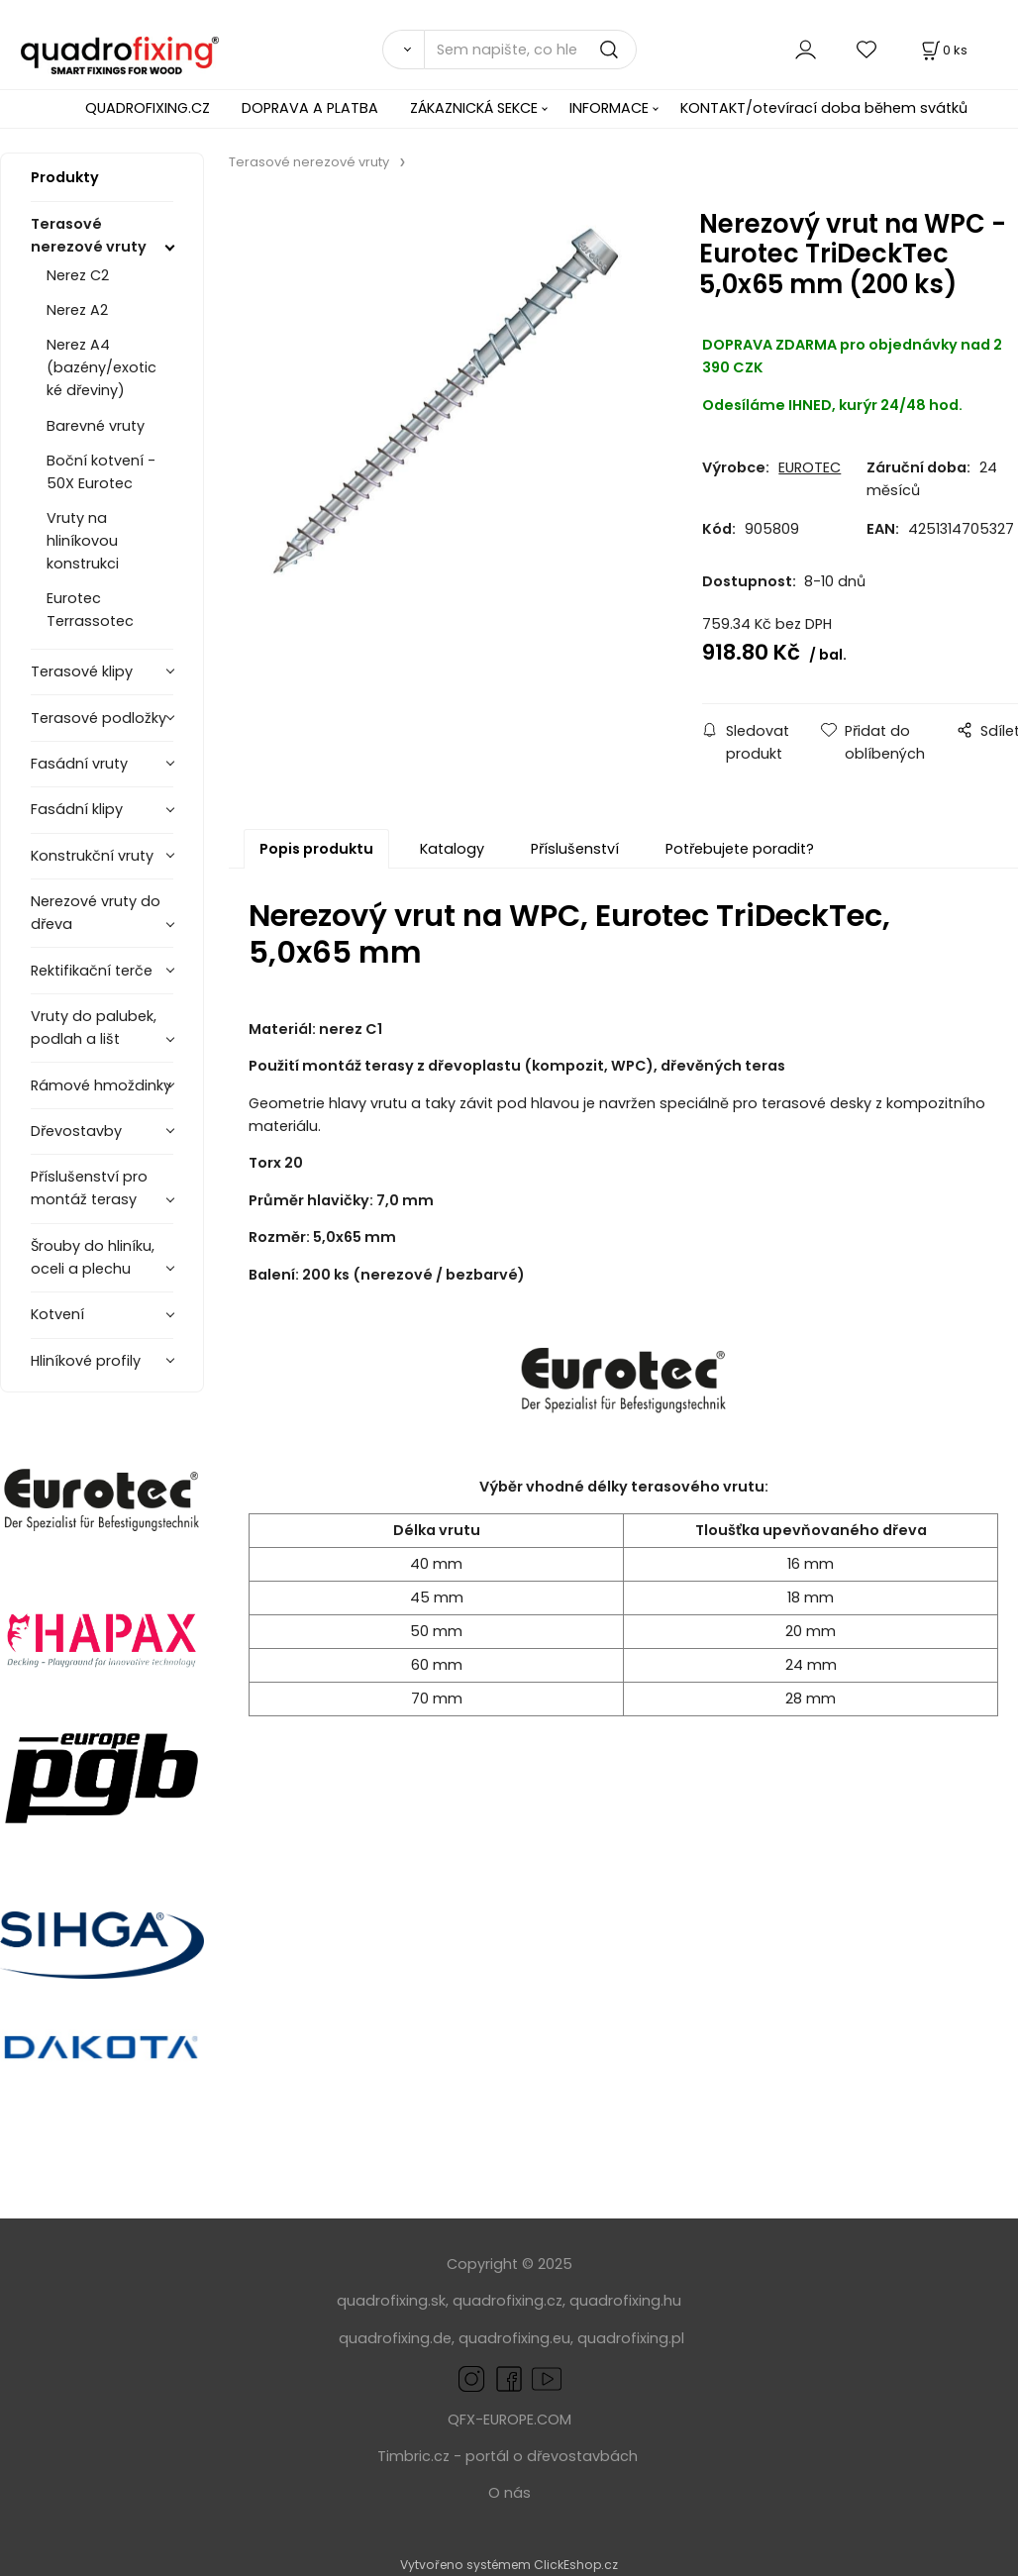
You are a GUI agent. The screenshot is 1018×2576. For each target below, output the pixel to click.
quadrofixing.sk (391, 2301)
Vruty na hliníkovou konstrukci (83, 540)
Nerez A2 (77, 310)
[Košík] (942, 50)
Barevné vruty (96, 426)
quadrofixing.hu (625, 2301)
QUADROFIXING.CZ (147, 108)
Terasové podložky (98, 718)
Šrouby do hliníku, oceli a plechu (92, 1257)
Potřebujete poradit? (739, 849)
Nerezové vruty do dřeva (95, 912)
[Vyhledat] (403, 49)
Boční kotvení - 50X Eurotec (101, 472)
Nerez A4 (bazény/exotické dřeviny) (101, 367)
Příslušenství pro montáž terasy (89, 1188)
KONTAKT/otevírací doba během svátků (823, 108)
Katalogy (452, 849)
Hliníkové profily (86, 1361)
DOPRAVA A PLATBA (310, 108)
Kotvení (57, 1314)
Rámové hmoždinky (101, 1085)
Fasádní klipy (77, 809)
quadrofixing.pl (630, 2338)
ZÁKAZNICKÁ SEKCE (474, 108)
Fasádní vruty (79, 763)
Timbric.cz (413, 2456)
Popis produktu (316, 849)
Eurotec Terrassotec (90, 609)
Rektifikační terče (92, 970)
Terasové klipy (82, 671)
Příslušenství (575, 849)
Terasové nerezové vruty (89, 235)
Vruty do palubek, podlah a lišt (93, 1027)
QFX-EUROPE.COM (509, 2419)
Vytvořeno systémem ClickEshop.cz (509, 2564)
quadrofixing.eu (514, 2338)
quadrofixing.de (395, 2338)
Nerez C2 (78, 275)
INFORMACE (609, 108)
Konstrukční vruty (92, 856)
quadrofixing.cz (507, 2301)
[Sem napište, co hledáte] (530, 49)
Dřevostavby (76, 1131)
